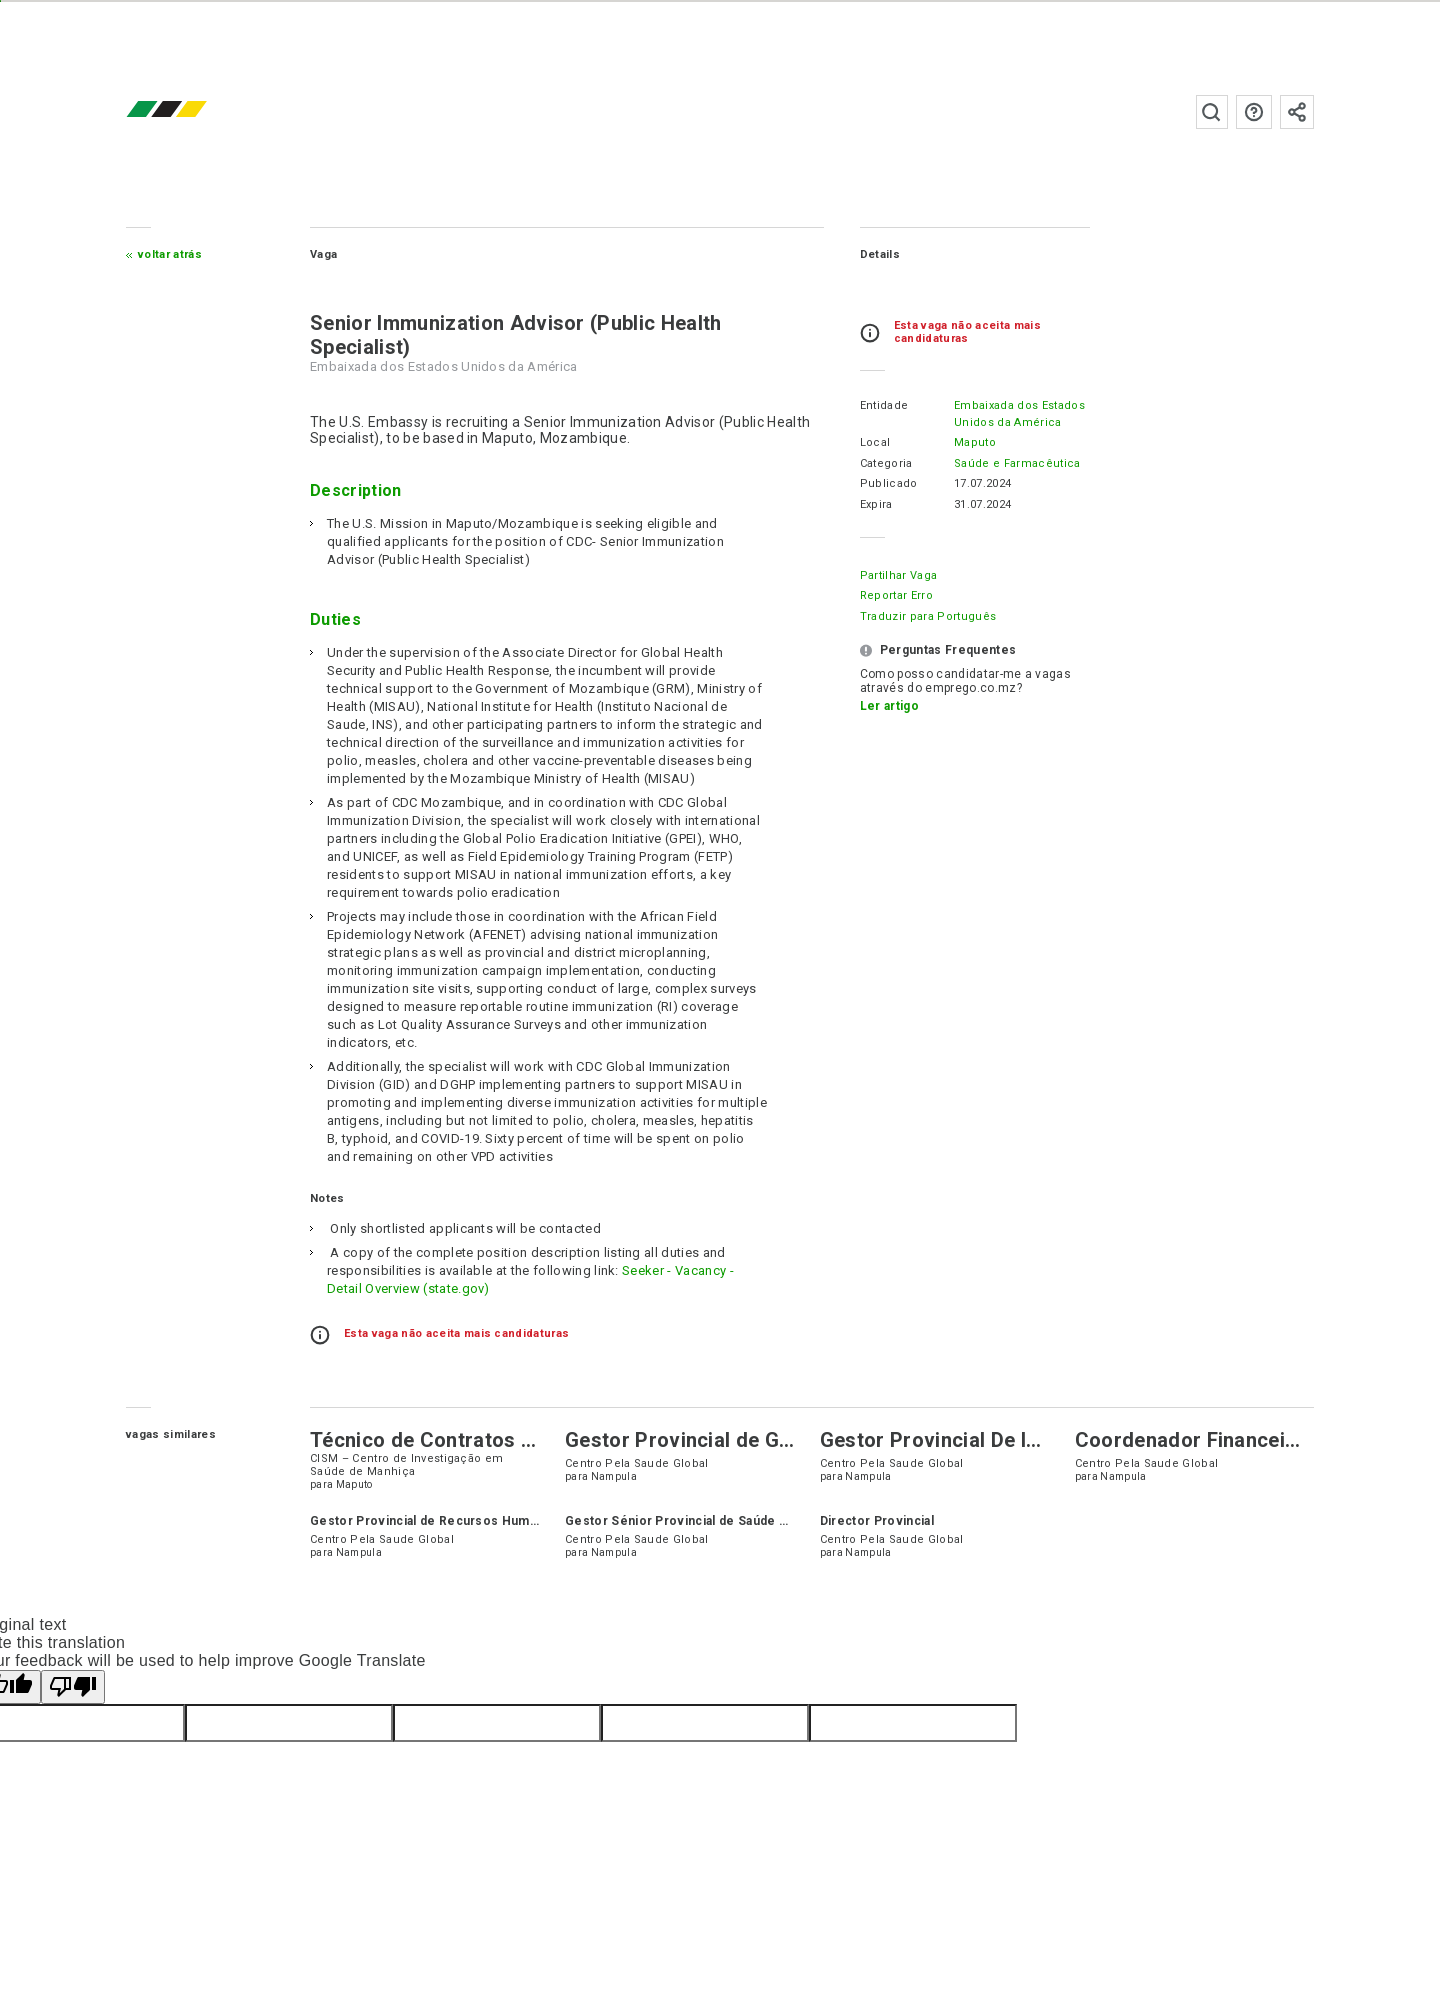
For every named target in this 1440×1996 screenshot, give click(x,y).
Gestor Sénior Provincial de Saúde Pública (694, 1521)
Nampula (614, 1476)
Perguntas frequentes (1253, 112)
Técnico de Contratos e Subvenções (484, 1440)
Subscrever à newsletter (1296, 112)
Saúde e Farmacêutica (1016, 463)
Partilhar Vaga (897, 575)
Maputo (974, 442)
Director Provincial (877, 1521)
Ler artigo (888, 706)
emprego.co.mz (198, 111)
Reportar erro (895, 595)
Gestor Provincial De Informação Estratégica (1032, 1440)
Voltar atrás (172, 254)
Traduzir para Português (927, 616)
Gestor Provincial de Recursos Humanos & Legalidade (477, 1521)
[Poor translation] (73, 1687)
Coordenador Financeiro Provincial (1240, 1440)
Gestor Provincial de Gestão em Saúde (749, 1440)
